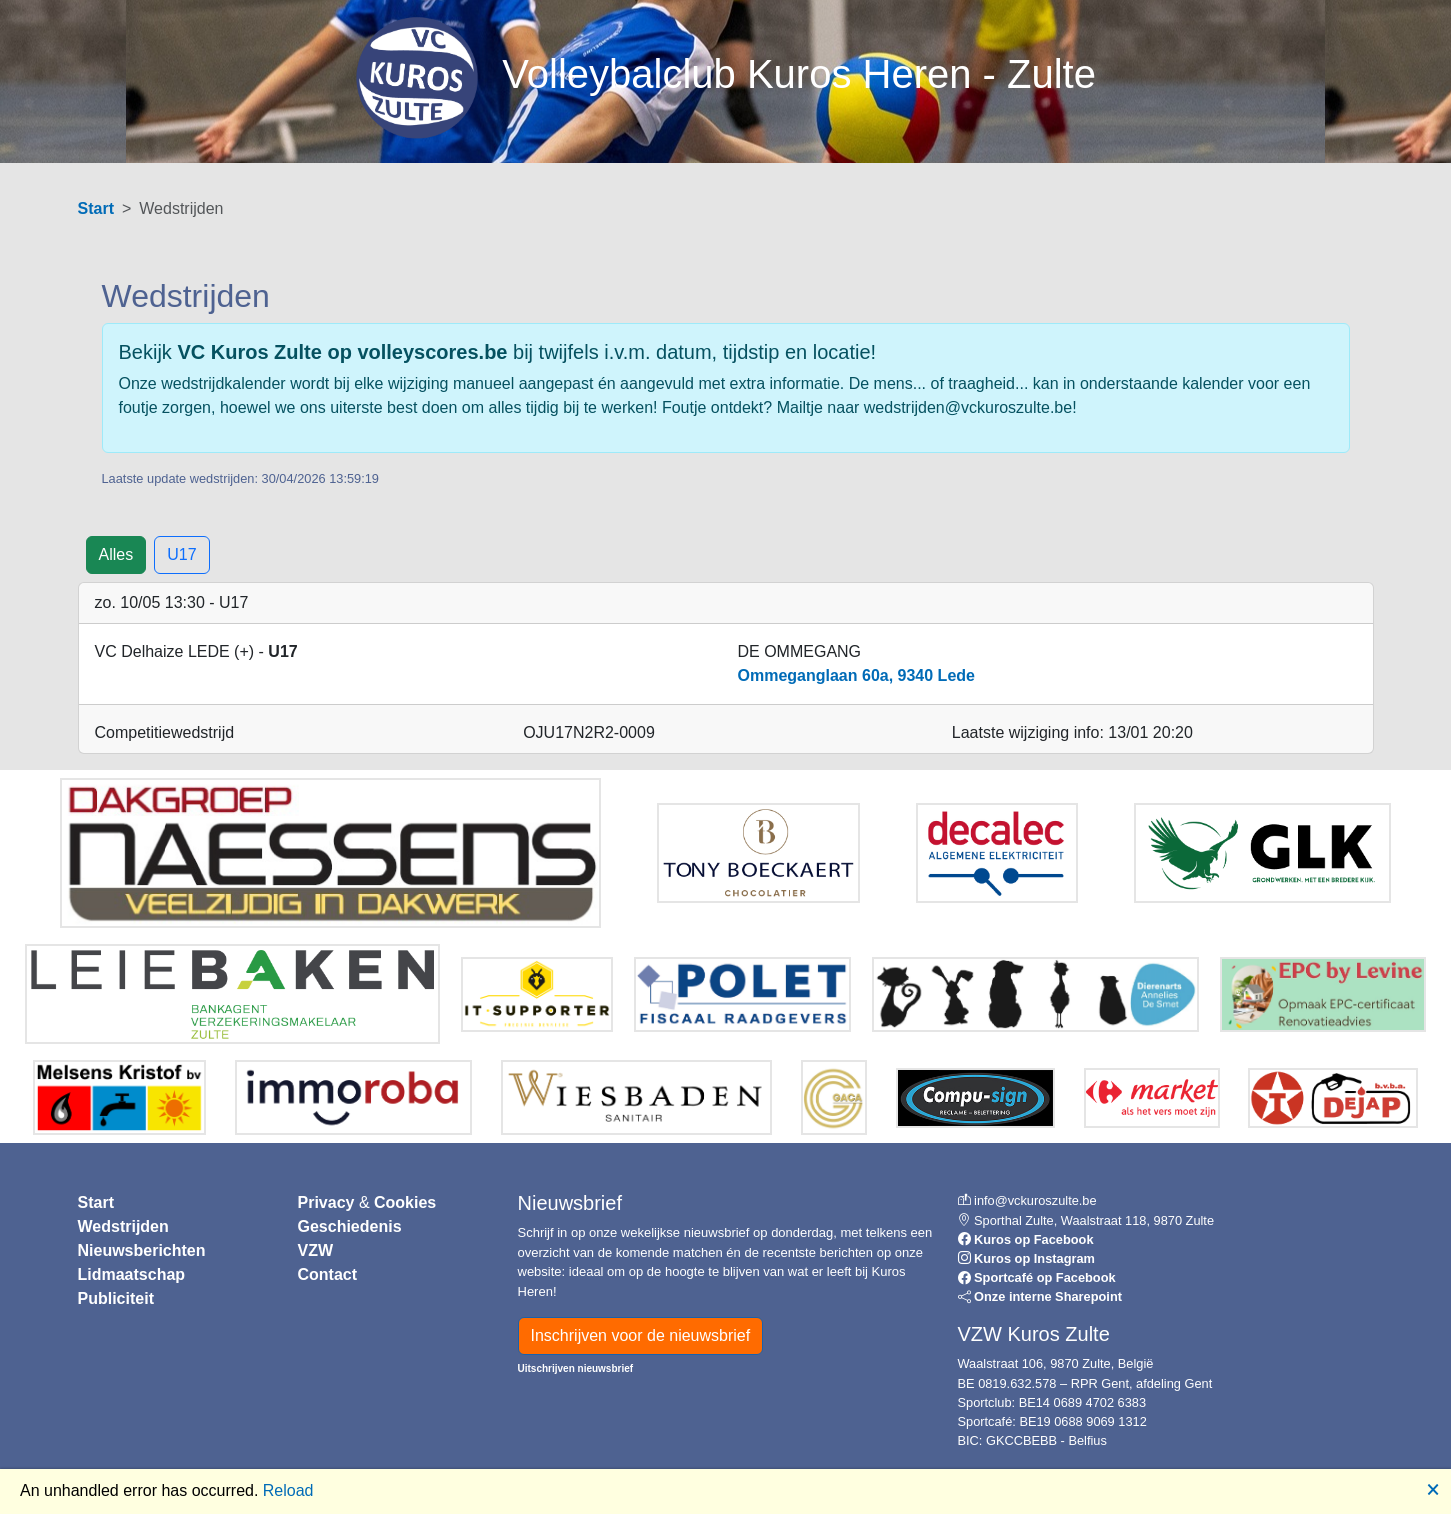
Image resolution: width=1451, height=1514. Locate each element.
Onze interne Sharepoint (1048, 1296)
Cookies (405, 1202)
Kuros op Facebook (1033, 1239)
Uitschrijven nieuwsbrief (576, 1368)
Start (96, 208)
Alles (116, 554)
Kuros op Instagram (1034, 1258)
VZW (316, 1250)
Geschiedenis (350, 1226)
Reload (288, 1490)
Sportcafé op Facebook (1045, 1277)
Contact (328, 1274)
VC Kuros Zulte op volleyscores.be (342, 352)
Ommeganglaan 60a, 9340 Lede (856, 675)
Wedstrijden (123, 1226)
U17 (181, 554)
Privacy (326, 1202)
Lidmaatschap (132, 1274)
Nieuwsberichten (142, 1250)
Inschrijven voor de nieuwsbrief (641, 1335)
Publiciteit (116, 1298)
